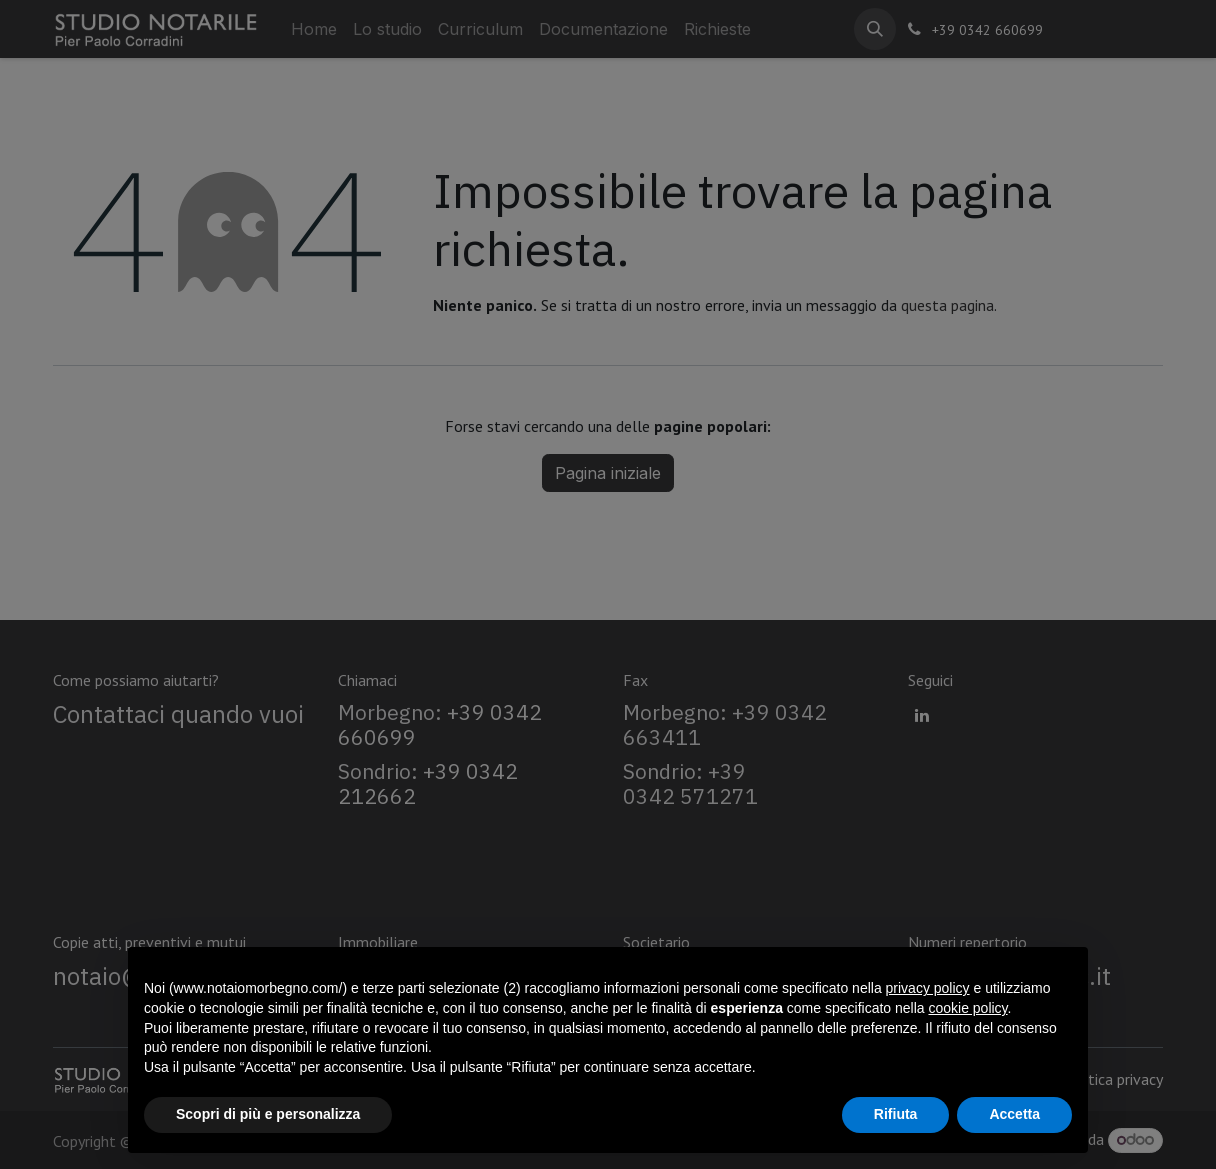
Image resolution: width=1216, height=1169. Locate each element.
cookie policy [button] (967, 1008)
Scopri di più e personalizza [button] (268, 1114)
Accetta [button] (1014, 1114)
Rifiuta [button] (896, 1114)
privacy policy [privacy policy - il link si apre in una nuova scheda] (928, 988)
